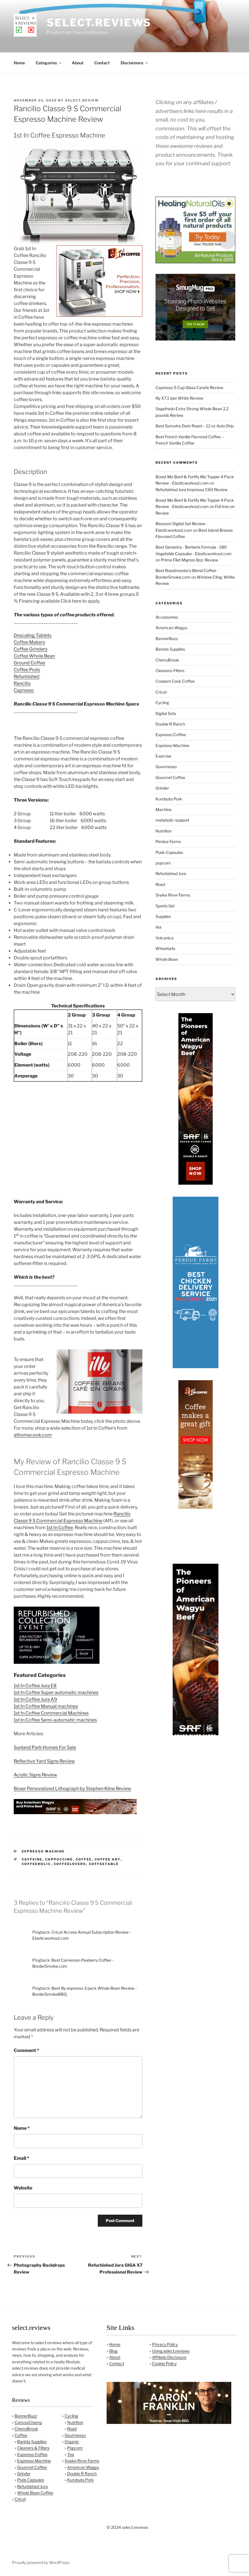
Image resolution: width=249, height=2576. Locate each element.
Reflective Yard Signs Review (44, 1761)
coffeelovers (70, 1864)
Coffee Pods (27, 669)
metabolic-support (172, 820)
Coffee (21, 2435)
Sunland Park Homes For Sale (45, 1747)
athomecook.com (33, 1435)
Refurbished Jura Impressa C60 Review (192, 489)
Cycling (162, 702)
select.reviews (99, 22)
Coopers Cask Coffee (175, 681)
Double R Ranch (170, 724)
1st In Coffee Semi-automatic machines (55, 1720)
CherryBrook (167, 660)
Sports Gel (165, 905)
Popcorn (75, 2447)
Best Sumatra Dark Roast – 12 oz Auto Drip (195, 425)
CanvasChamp (28, 2422)
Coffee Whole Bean (34, 656)
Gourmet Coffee (170, 777)
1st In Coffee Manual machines (46, 1706)
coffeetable (104, 1864)
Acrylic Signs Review (35, 1775)
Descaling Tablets (32, 635)
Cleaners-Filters (170, 670)
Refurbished (26, 676)
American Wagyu (171, 627)
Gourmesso (166, 766)
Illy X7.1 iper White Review (179, 398)
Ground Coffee (29, 663)
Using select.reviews (171, 2350)
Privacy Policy (165, 2344)
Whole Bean (167, 959)
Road (160, 884)
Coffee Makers (29, 642)
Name (22, 2128)
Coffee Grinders (30, 649)
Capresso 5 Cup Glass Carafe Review (189, 387)
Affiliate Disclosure (169, 2357)
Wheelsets (165, 948)
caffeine (32, 1859)
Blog (113, 2350)
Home (19, 62)
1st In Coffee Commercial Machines (51, 1713)
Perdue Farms (168, 841)
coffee (84, 1859)
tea (159, 927)
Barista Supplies (170, 649)
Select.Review (82, 100)
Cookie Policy (164, 2363)
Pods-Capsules (169, 852)
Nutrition (164, 830)
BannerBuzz (167, 638)
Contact (102, 62)
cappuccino (59, 1859)
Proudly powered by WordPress (40, 2562)
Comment (26, 2050)
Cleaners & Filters (33, 2447)
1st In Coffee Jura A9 (35, 1699)
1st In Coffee (60, 1527)
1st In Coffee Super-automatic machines (56, 1692)
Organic (72, 2441)
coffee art (108, 1859)
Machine (164, 809)
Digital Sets (166, 713)
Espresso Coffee (171, 734)
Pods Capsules (30, 2479)
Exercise (163, 756)
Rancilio (22, 683)
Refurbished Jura (171, 873)
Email (21, 2158)
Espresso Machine (43, 1851)
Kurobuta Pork (169, 798)
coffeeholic (36, 1864)
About (77, 62)
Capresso (24, 690)
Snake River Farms (173, 894)
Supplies (163, 916)
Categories (49, 62)
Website (23, 2188)
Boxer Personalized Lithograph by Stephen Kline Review (72, 1788)
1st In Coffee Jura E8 (35, 1685)
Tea (70, 2454)
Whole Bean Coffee (35, 2492)
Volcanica (165, 937)
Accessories (167, 617)
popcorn (163, 862)
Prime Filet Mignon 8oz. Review (189, 559)
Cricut (161, 692)
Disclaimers (135, 62)
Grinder (162, 788)
